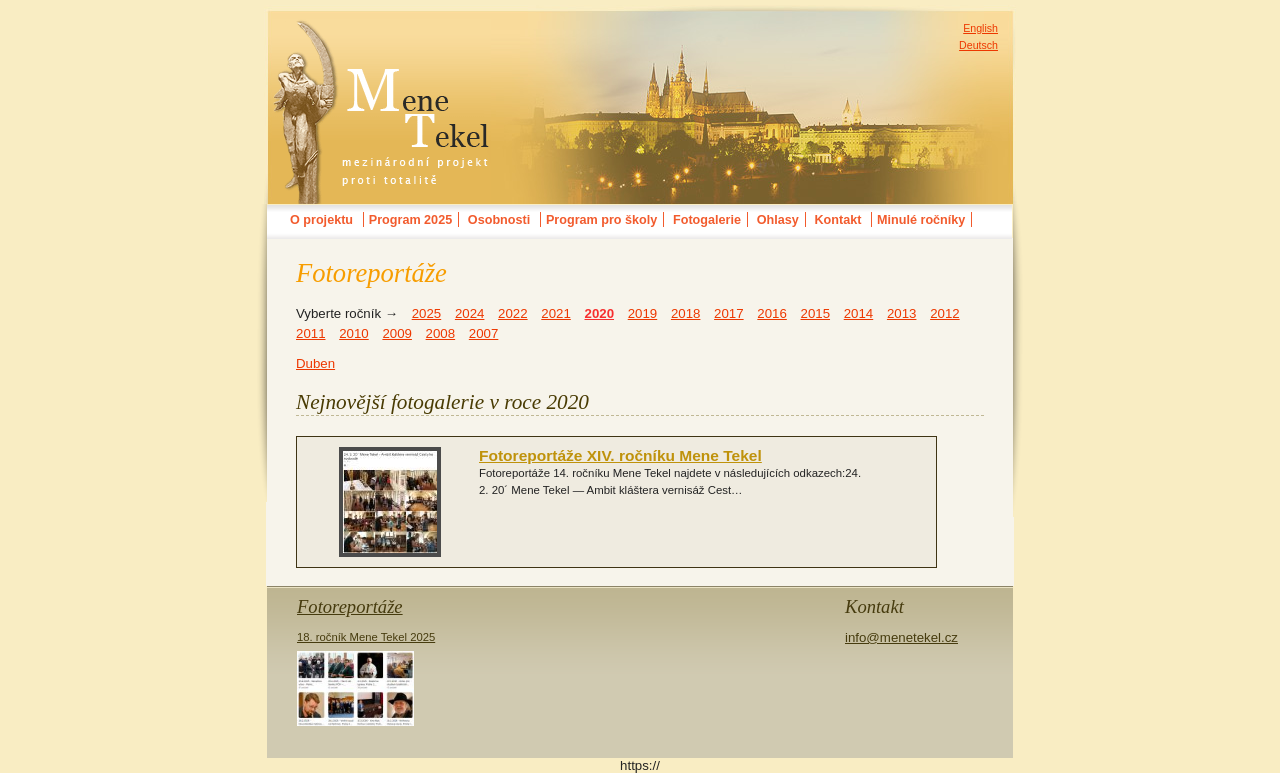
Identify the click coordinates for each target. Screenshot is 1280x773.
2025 (427, 313)
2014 (859, 313)
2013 (902, 313)
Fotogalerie (707, 220)
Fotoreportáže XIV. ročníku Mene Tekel (620, 455)
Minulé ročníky (921, 220)
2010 (354, 333)
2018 (686, 313)
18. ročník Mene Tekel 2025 (366, 678)
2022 (513, 313)
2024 (470, 313)
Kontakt (837, 220)
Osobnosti (499, 220)
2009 (397, 333)
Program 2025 (410, 220)
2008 (441, 333)
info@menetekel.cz (901, 637)
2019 (643, 313)
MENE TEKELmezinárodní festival (382, 34)
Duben (315, 363)
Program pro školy (601, 220)
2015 (816, 313)
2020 (600, 313)
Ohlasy (778, 220)
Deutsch (978, 45)
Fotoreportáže (350, 606)
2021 (556, 313)
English (980, 28)
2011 (311, 333)
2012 (945, 313)
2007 (484, 333)
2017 (729, 313)
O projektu (321, 220)
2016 (772, 313)
